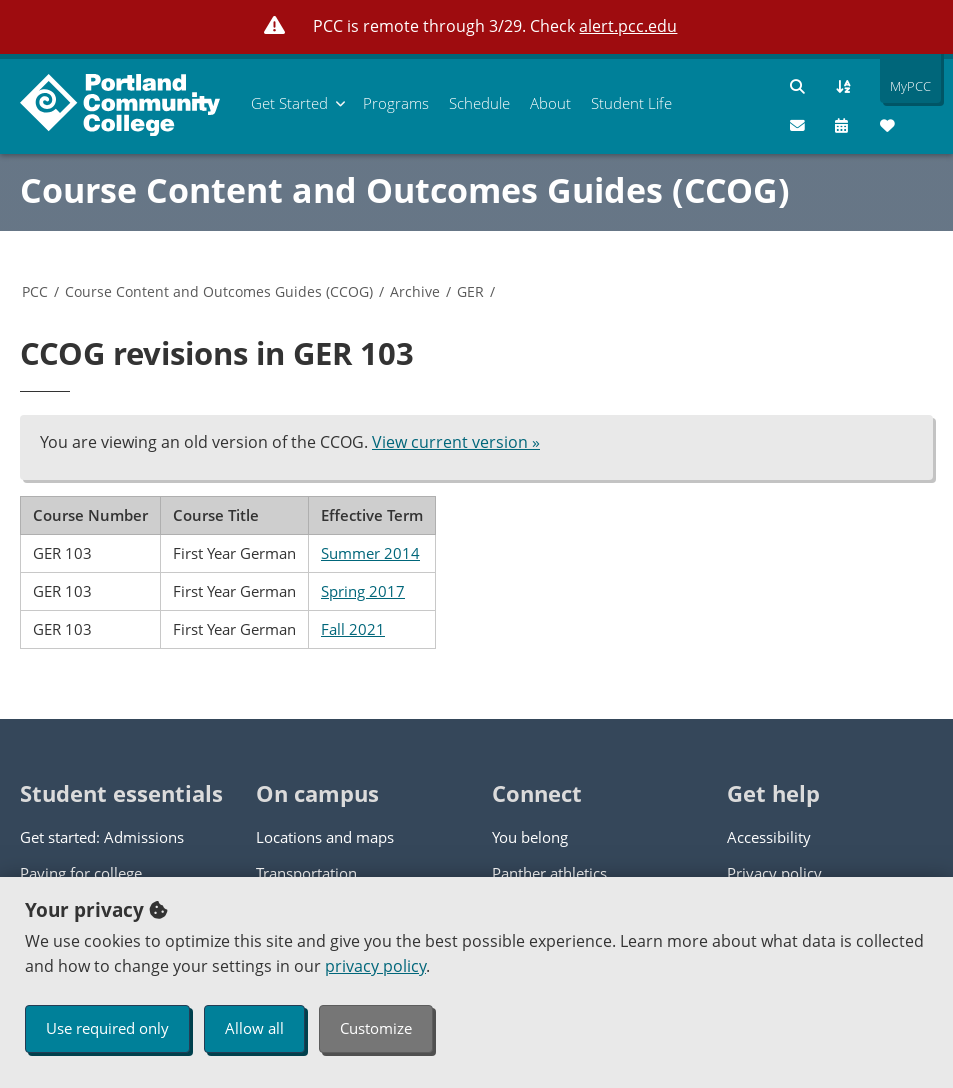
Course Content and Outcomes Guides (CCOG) (405, 190)
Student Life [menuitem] (631, 103)
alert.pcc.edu (628, 26)
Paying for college (81, 873)
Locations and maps (325, 837)
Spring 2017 (363, 591)
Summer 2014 (370, 553)
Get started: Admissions (102, 837)
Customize (376, 1028)
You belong (530, 837)
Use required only (107, 1028)
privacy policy (375, 966)
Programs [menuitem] (396, 103)
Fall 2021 (353, 629)
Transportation (306, 873)
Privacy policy (774, 873)
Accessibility (769, 837)
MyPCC (905, 86)
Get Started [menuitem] (289, 103)
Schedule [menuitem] (479, 103)
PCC (35, 291)
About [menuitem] (550, 103)
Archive (415, 291)
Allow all (254, 1028)
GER (470, 291)
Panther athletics (549, 873)
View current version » (456, 442)
